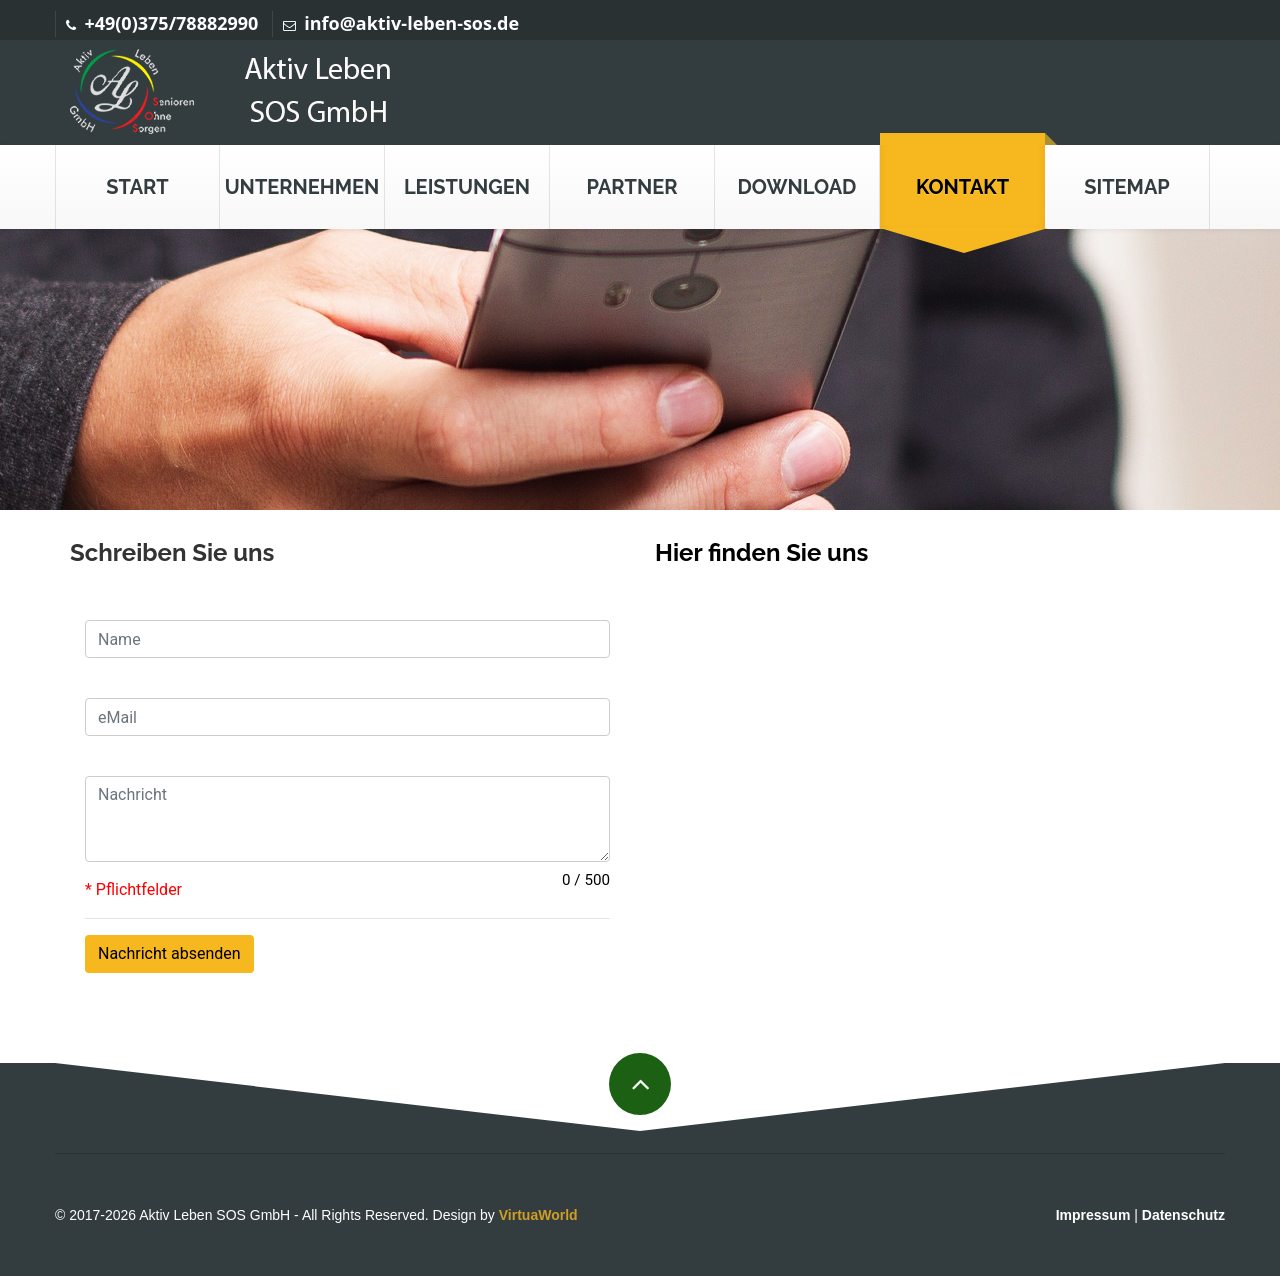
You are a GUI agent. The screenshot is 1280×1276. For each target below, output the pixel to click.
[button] (302, 187)
